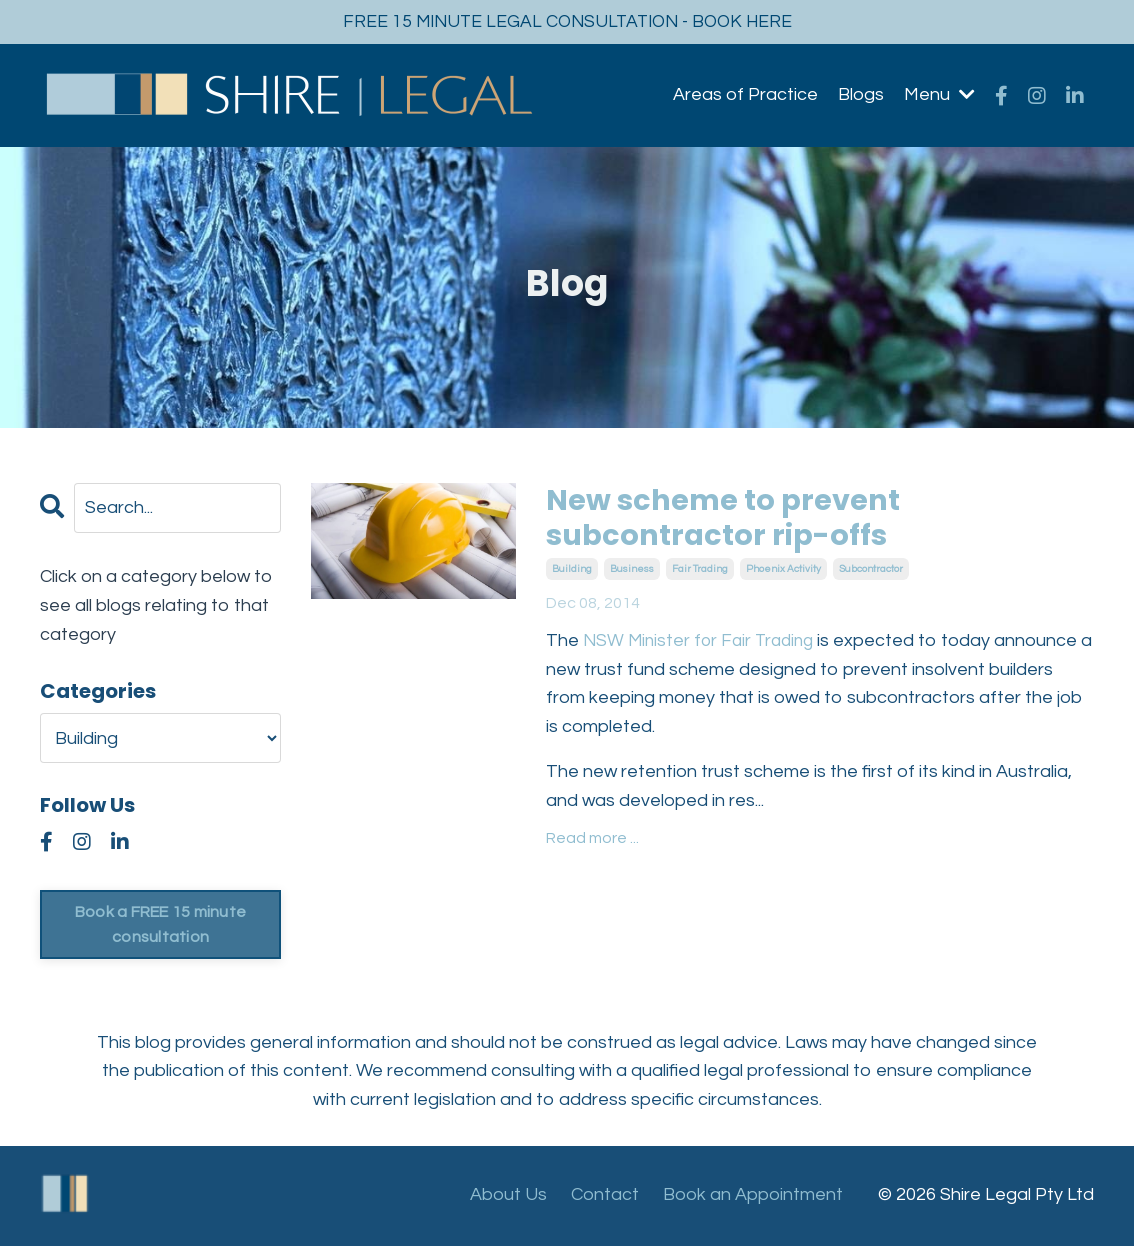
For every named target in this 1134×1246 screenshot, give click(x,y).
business (632, 572)
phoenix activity (783, 572)
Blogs (861, 95)
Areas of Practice (745, 95)
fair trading (700, 572)
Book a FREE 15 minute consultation (160, 925)
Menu (939, 95)
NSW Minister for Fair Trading (705, 643)
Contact (605, 1195)
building (572, 572)
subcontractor (871, 572)
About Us (508, 1195)
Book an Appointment (753, 1195)
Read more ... (592, 840)
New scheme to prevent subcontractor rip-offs (728, 520)
